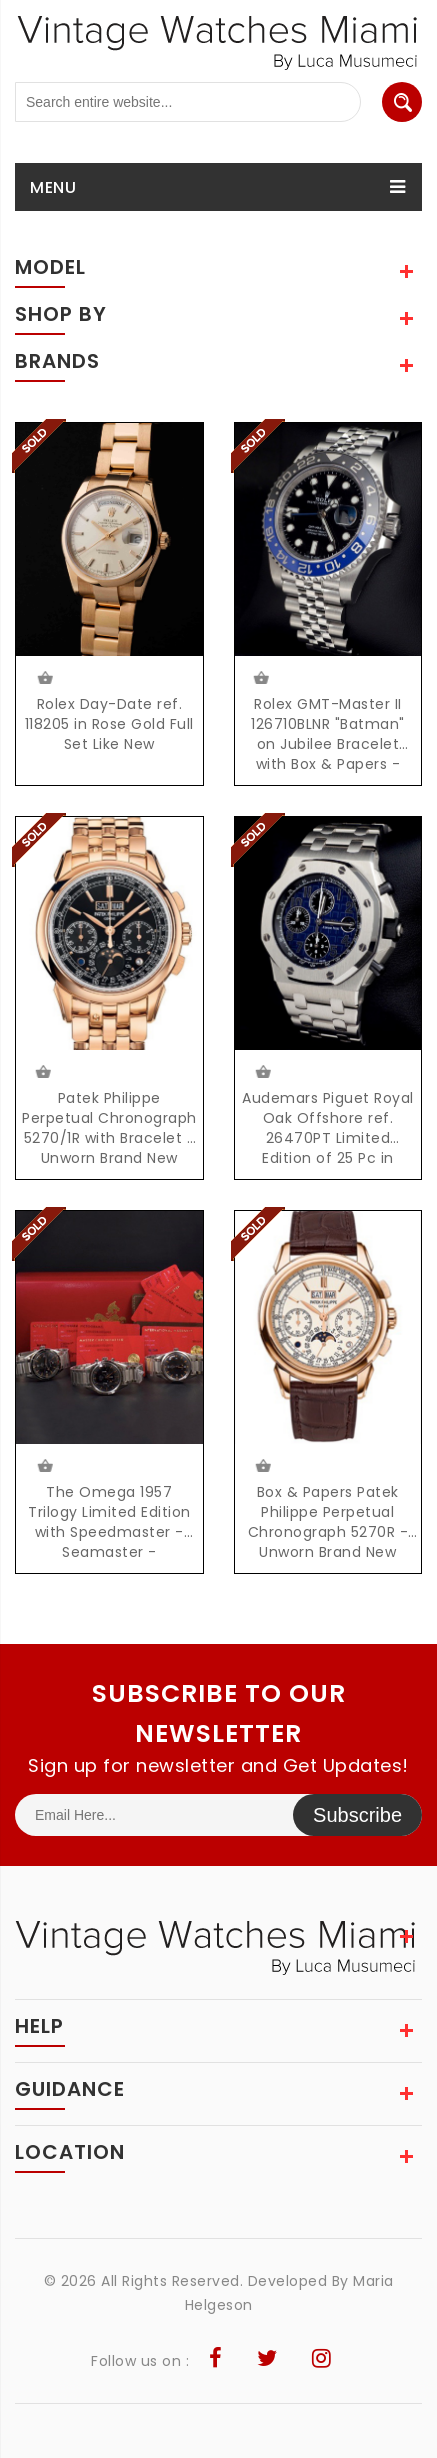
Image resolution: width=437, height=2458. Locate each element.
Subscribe (357, 1815)
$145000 (262, 1466)
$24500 (43, 678)
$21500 (43, 1466)
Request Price (260, 678)
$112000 (262, 1072)
